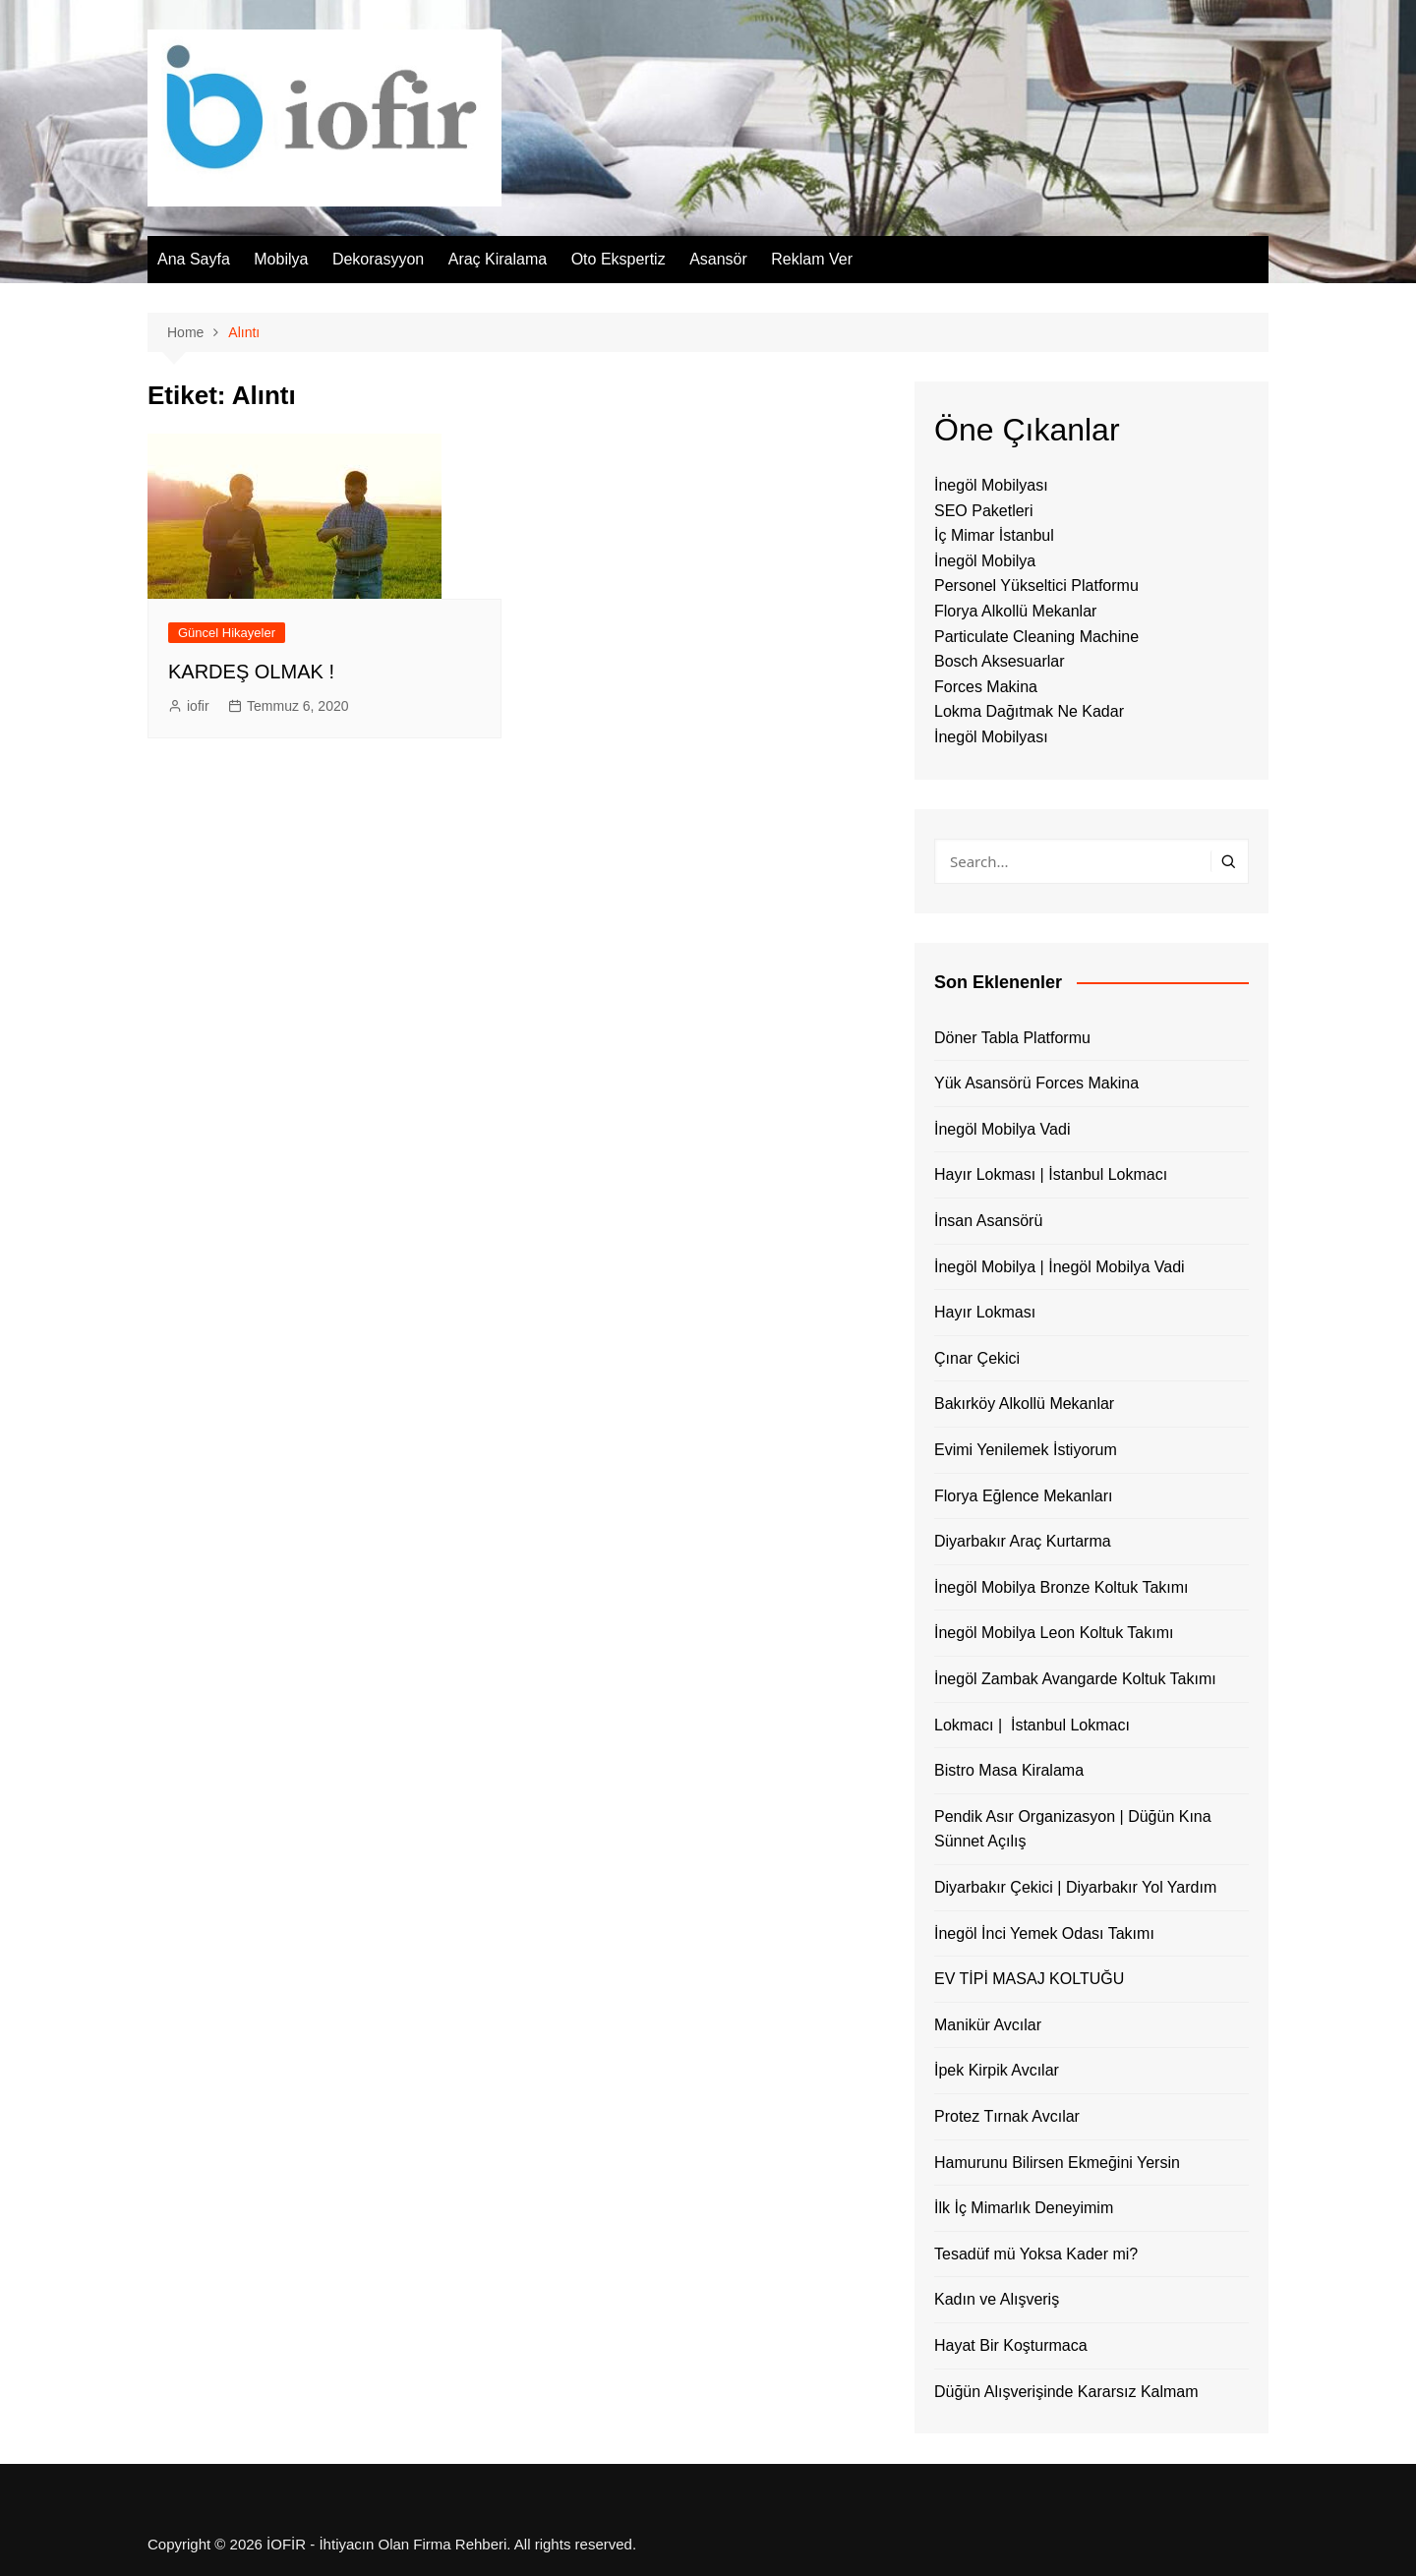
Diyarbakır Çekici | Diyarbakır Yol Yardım (1075, 1887)
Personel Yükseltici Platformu (1036, 585)
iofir (198, 706)
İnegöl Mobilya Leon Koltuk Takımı (1053, 1632)
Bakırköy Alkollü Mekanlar (1024, 1403)
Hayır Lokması (984, 1312)
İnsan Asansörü (988, 1220)
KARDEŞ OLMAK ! (251, 671)
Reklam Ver (812, 259)
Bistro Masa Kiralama (1009, 1770)
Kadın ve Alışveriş (996, 2299)
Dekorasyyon (378, 259)
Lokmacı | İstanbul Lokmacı (1032, 1725)
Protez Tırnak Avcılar (1007, 2116)
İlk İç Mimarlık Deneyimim (1023, 2207)
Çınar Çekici (977, 1358)
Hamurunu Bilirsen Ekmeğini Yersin (1057, 2162)
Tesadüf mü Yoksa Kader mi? (1036, 2254)
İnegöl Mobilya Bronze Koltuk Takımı (1061, 1587)
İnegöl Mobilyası (991, 485)
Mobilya (281, 259)
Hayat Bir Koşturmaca (1011, 2345)
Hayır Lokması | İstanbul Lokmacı (1050, 1174)
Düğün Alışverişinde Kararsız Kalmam (1066, 2391)
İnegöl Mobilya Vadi (1002, 1129)
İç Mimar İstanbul (994, 535)
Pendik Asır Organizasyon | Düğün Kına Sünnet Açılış (1072, 1829)
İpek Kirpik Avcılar (996, 2070)
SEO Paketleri (983, 510)
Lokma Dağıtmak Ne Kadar (1029, 711)
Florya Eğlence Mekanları (1023, 1496)
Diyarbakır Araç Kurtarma (1022, 1541)
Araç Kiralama (497, 259)
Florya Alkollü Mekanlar (1015, 611)
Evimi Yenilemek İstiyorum (1025, 1449)
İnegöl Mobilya (984, 561)
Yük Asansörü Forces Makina (1036, 1083)
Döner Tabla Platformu (1012, 1037)
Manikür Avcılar (987, 2025)
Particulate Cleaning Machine (1036, 636)
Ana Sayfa (193, 259)
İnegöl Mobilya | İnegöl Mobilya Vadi (1059, 1267)
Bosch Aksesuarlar (999, 661)
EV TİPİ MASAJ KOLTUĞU (1029, 1978)
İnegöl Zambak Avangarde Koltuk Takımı (1075, 1678)
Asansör (718, 259)
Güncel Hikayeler (226, 632)
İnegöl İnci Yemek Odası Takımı (1044, 1933)
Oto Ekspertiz (618, 259)
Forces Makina (985, 686)
